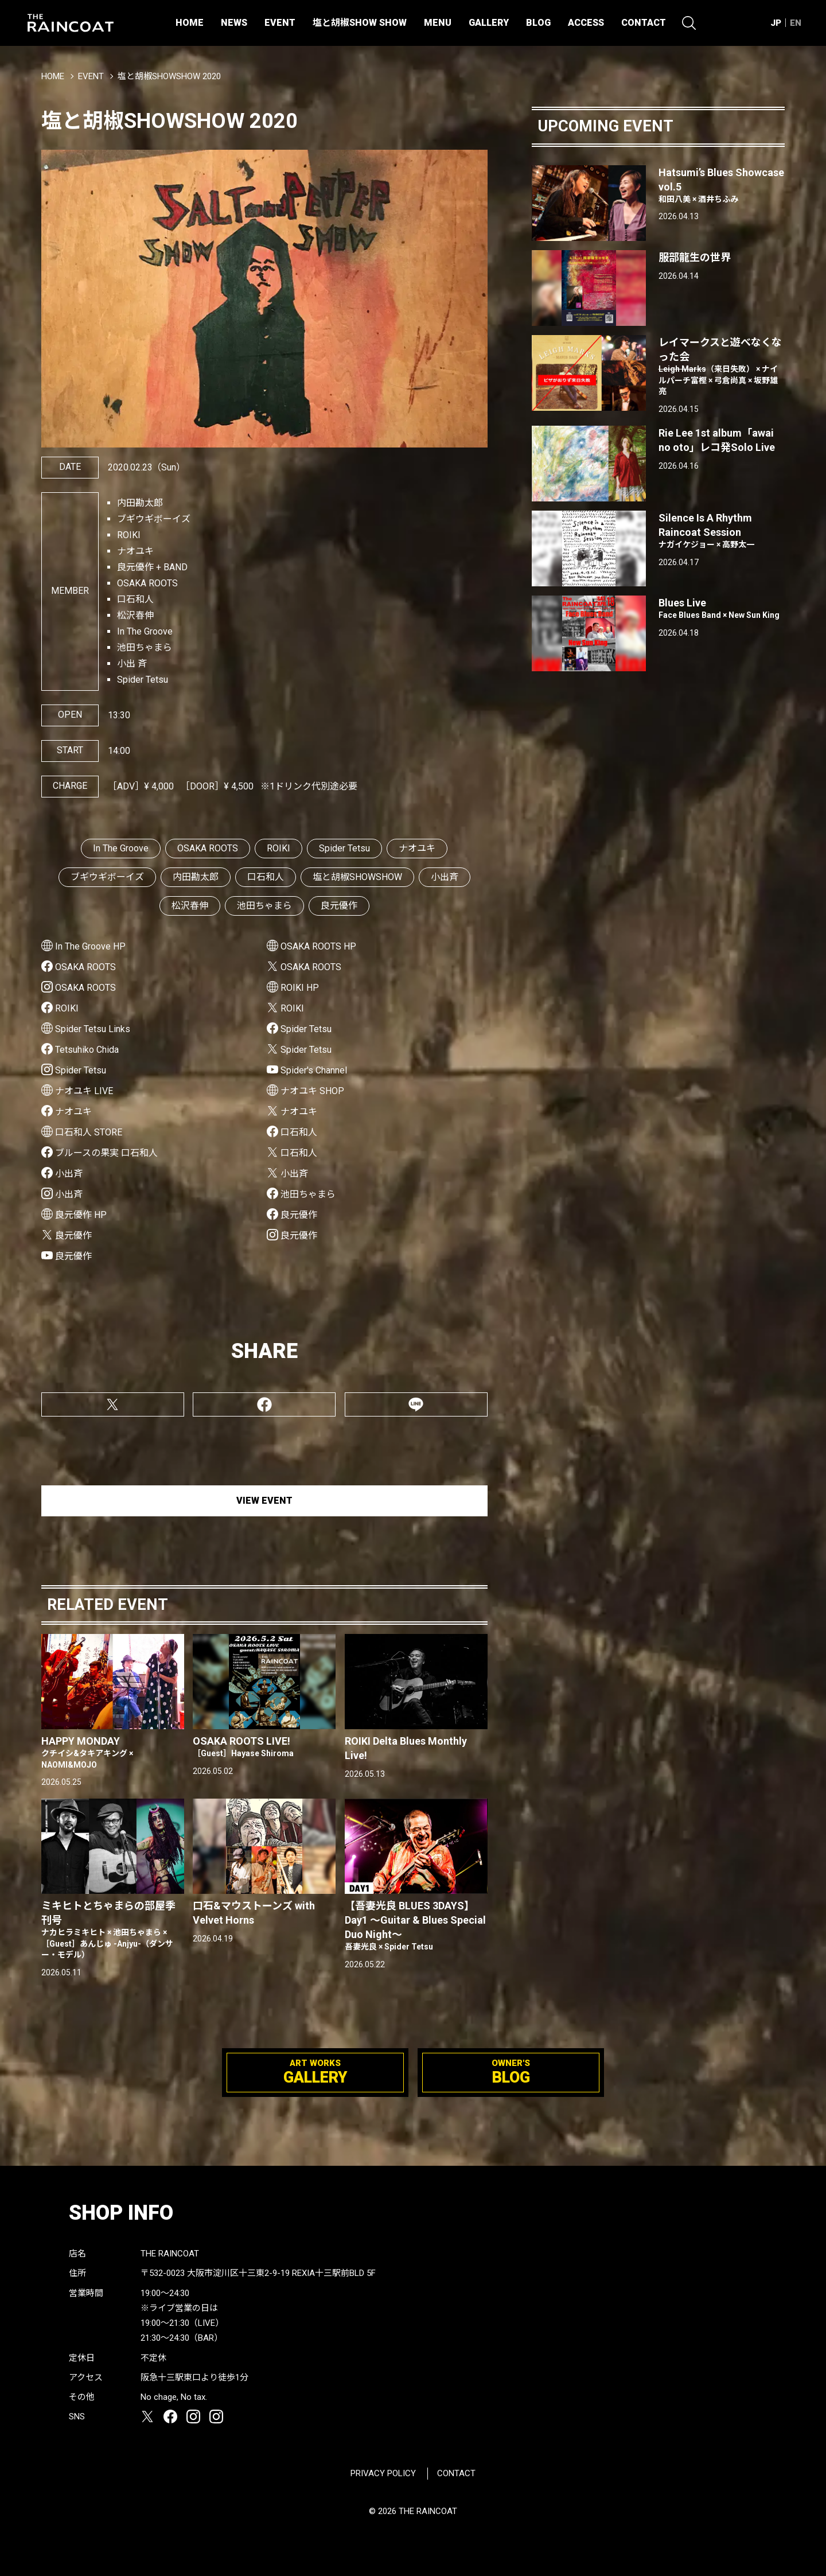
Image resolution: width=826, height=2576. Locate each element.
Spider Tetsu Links (92, 1029)
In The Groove (121, 848)
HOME (190, 22)
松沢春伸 (190, 905)
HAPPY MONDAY (112, 1752)
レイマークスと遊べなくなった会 (722, 367)
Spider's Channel (313, 1070)
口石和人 (265, 876)
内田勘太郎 (196, 876)
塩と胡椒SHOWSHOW (357, 876)
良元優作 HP (81, 1214)
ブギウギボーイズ (107, 876)
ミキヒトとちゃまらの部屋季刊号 (112, 1930)
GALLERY (489, 22)
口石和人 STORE (88, 1132)
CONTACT (643, 22)
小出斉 (444, 876)
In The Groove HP (90, 946)
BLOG (538, 22)
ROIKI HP (299, 987)
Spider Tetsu (344, 848)
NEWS (234, 22)
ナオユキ (417, 848)
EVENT (279, 22)
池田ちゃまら (264, 905)
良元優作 (339, 905)
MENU (437, 22)
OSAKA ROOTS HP (318, 946)
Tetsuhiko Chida (87, 1049)
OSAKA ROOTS (207, 848)
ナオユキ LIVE (84, 1090)
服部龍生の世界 (695, 257)
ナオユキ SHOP (312, 1090)
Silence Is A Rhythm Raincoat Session (722, 531)
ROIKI (278, 848)
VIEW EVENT (264, 1500)
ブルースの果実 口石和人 (106, 1152)
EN (795, 23)
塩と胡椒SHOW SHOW (360, 22)
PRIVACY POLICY (383, 2473)
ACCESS (586, 22)
